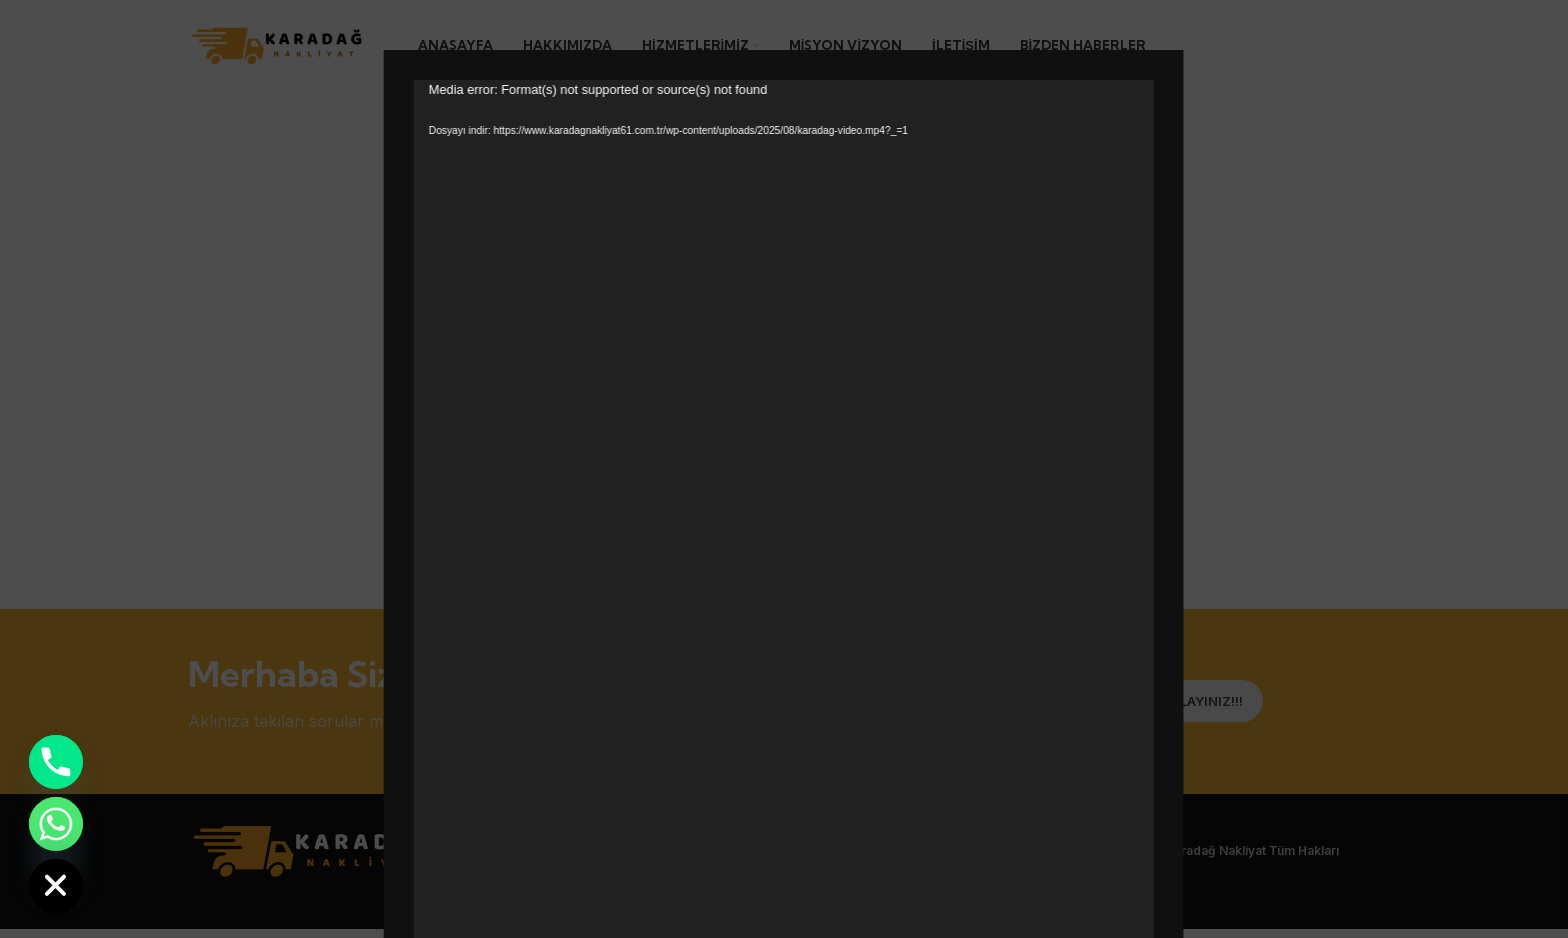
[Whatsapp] (56, 824)
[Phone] (56, 762)
